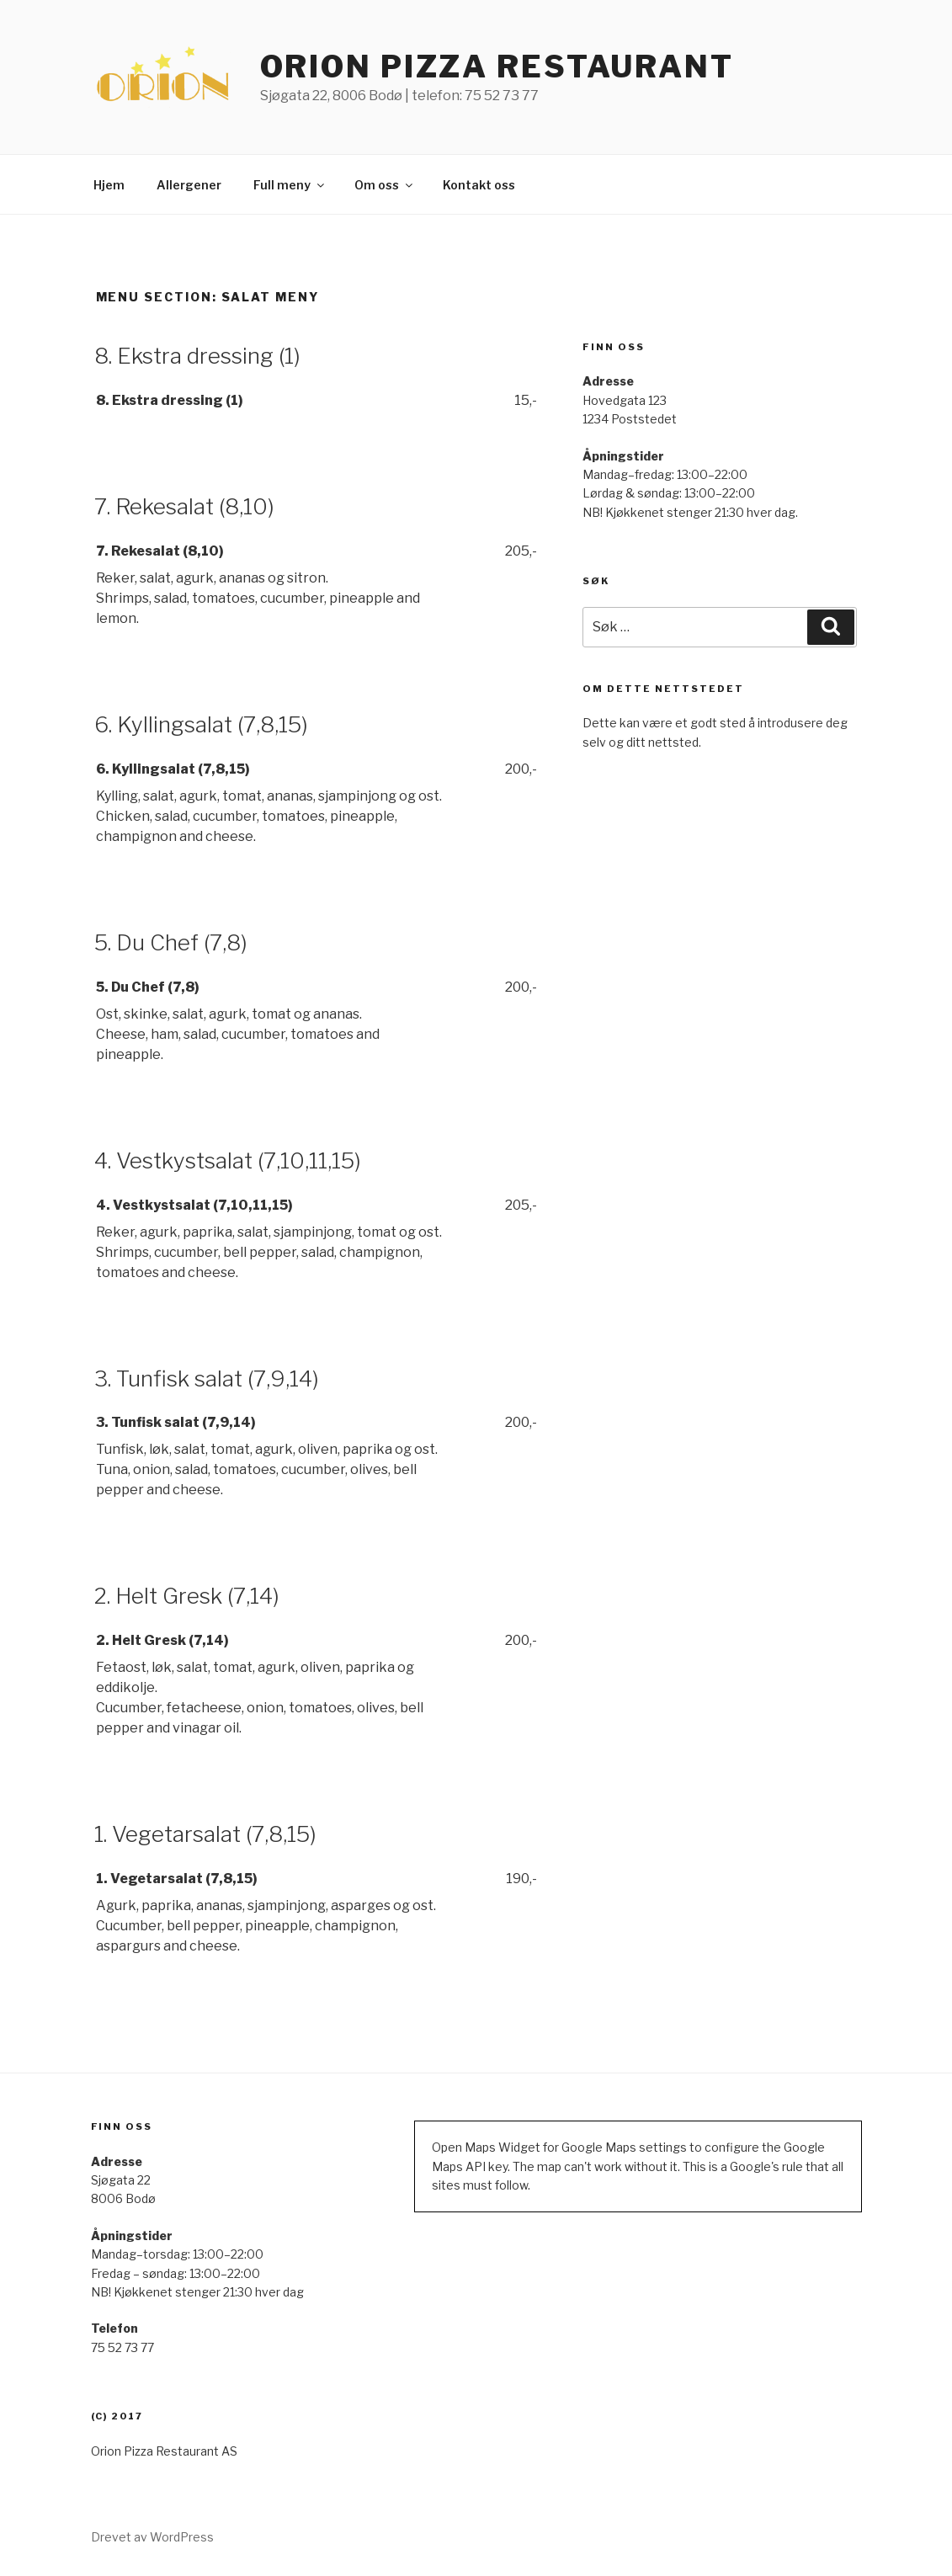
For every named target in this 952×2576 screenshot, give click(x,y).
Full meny (290, 185)
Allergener (189, 185)
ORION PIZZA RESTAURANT (497, 66)
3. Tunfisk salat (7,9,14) (206, 1378)
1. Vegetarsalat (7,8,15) (205, 1834)
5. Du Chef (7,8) (170, 942)
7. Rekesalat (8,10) (184, 506)
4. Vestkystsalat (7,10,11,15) (227, 1160)
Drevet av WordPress (152, 2537)
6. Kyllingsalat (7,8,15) (201, 724)
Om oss (384, 185)
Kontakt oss (479, 185)
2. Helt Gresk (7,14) (186, 1596)
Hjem (109, 185)
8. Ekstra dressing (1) (197, 356)
